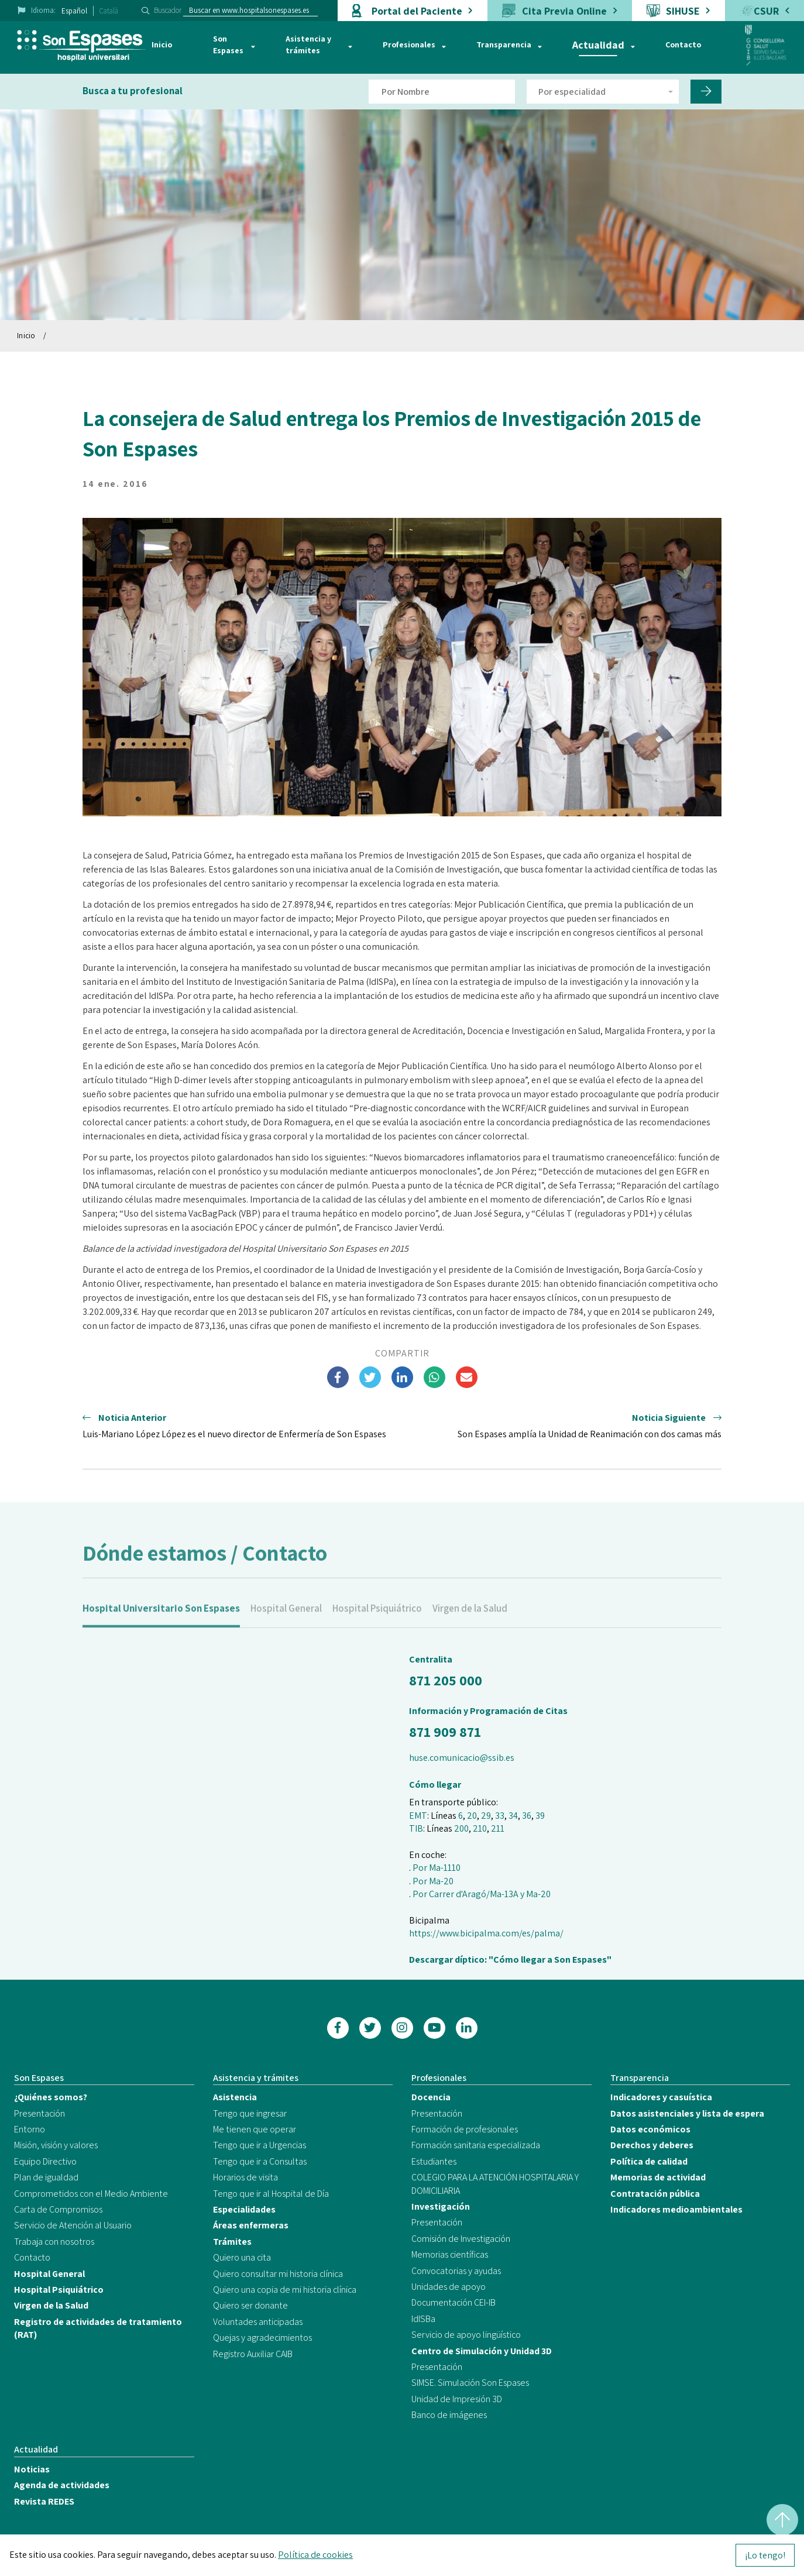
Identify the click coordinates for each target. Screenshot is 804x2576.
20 (472, 1815)
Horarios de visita (245, 2177)
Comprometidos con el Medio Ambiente (91, 2193)
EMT (418, 1815)
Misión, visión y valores (56, 2145)
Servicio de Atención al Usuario (73, 2225)
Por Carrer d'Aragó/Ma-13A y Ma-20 (482, 1894)
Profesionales (409, 44)
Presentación (39, 2113)
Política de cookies (315, 2554)
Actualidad (598, 44)
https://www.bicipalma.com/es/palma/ (486, 1933)
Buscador (167, 10)
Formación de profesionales (464, 2129)
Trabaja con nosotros (54, 2241)
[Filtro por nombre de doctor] (442, 92)
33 (499, 1815)
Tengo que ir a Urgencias (259, 2145)
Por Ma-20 (433, 1881)
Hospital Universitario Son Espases (161, 1623)
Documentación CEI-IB (453, 2302)
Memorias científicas (449, 2254)
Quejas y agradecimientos (262, 2337)
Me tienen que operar (254, 2129)
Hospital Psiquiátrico (377, 1623)
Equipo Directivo (45, 2161)
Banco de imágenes (449, 2415)
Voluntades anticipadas (258, 2322)
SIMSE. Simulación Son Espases (470, 2382)
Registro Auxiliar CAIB (253, 2354)
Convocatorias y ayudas (456, 2271)
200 (461, 1828)
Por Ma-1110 (437, 1867)
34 (513, 1815)
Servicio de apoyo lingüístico (466, 2334)
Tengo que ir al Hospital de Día (271, 2193)
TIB (416, 1828)
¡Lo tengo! (765, 2555)
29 (486, 1815)
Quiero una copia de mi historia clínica (284, 2289)
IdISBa (423, 2319)
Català (108, 11)
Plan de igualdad (46, 2177)
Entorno (29, 2129)
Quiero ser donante (250, 2305)
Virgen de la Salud (469, 1623)
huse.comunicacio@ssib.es (461, 1757)
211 (497, 1828)
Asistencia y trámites (308, 44)
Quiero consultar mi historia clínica (278, 2274)
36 (526, 1815)
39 (540, 1815)
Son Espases (228, 44)
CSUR (766, 11)
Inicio (162, 44)
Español (74, 11)
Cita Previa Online (564, 11)
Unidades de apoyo (448, 2286)
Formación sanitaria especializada (475, 2145)
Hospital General (286, 1623)
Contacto (683, 44)
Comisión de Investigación (460, 2238)
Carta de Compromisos (58, 2209)
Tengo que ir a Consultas (260, 2161)
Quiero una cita (242, 2257)
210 (480, 1828)
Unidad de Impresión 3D (456, 2399)
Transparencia (503, 44)
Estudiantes (433, 2161)
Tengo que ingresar (250, 2113)
